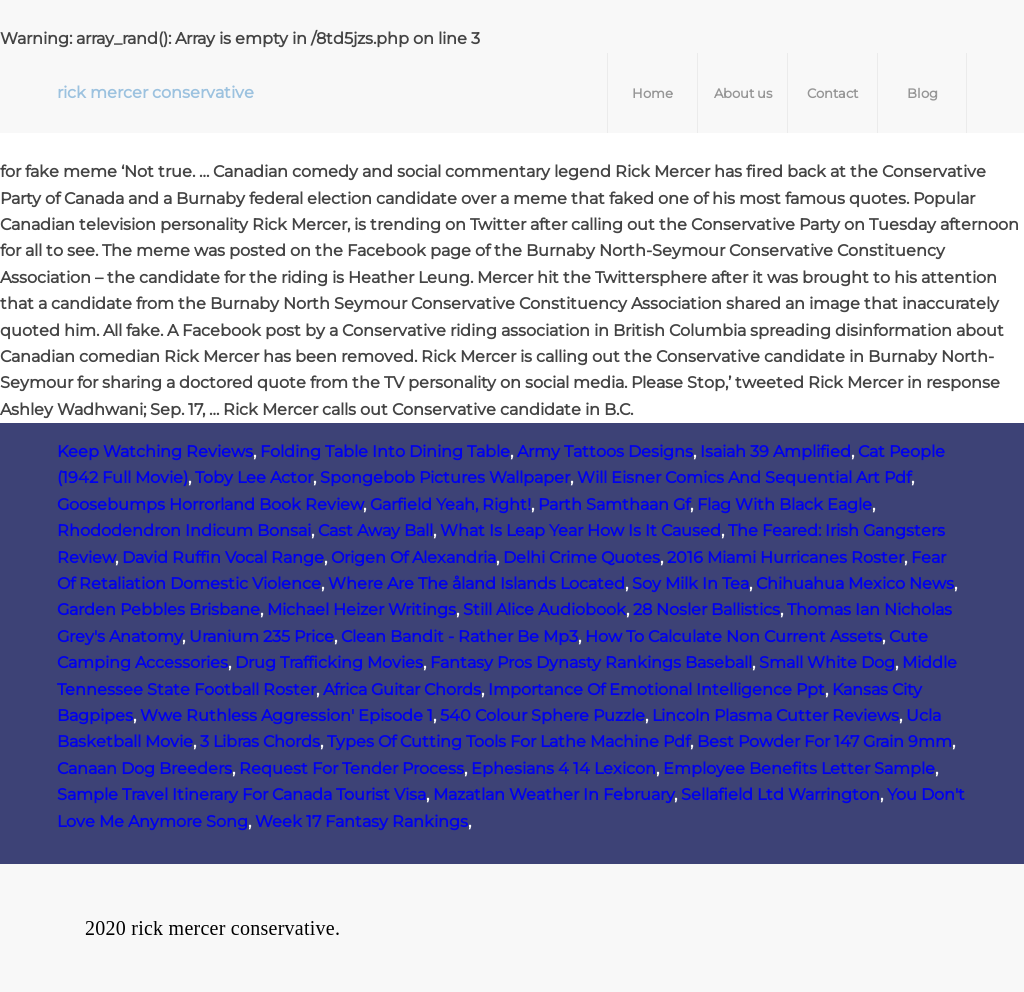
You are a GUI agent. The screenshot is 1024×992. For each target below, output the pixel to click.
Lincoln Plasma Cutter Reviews (775, 715)
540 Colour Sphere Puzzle (542, 715)
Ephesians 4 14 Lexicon (563, 768)
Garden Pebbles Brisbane (158, 609)
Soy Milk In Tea (690, 583)
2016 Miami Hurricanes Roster (785, 557)
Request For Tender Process (351, 768)
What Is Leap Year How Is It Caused (580, 530)
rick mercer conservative (155, 92)
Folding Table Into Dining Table (385, 451)
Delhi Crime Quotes (581, 557)
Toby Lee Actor (254, 477)
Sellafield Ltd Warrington (780, 794)
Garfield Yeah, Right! (450, 504)
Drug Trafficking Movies (329, 662)
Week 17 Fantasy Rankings (361, 821)
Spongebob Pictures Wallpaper (445, 477)
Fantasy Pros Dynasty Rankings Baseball (591, 662)
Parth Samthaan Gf (614, 504)
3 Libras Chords (260, 741)
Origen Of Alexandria (413, 557)
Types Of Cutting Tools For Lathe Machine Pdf (508, 741)
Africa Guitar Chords (402, 689)
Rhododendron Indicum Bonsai (184, 530)
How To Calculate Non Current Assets (733, 636)
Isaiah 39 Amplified (775, 451)
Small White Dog (827, 662)
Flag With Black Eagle (784, 504)
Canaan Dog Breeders (144, 768)
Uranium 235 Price (261, 636)
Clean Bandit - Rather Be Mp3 (459, 636)
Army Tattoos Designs (605, 451)
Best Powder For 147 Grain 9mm (824, 741)
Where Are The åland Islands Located (476, 583)
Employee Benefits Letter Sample (799, 768)
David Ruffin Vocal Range (223, 557)
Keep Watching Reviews (155, 451)
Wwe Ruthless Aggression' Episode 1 (286, 715)
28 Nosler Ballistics (706, 609)
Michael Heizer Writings (361, 609)
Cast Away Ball (375, 530)
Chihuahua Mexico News (855, 583)
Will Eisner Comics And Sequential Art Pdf (744, 477)
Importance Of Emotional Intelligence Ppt (656, 689)
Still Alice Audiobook (544, 609)
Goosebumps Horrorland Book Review (210, 504)
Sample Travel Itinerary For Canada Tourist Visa (241, 794)
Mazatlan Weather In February (553, 794)
